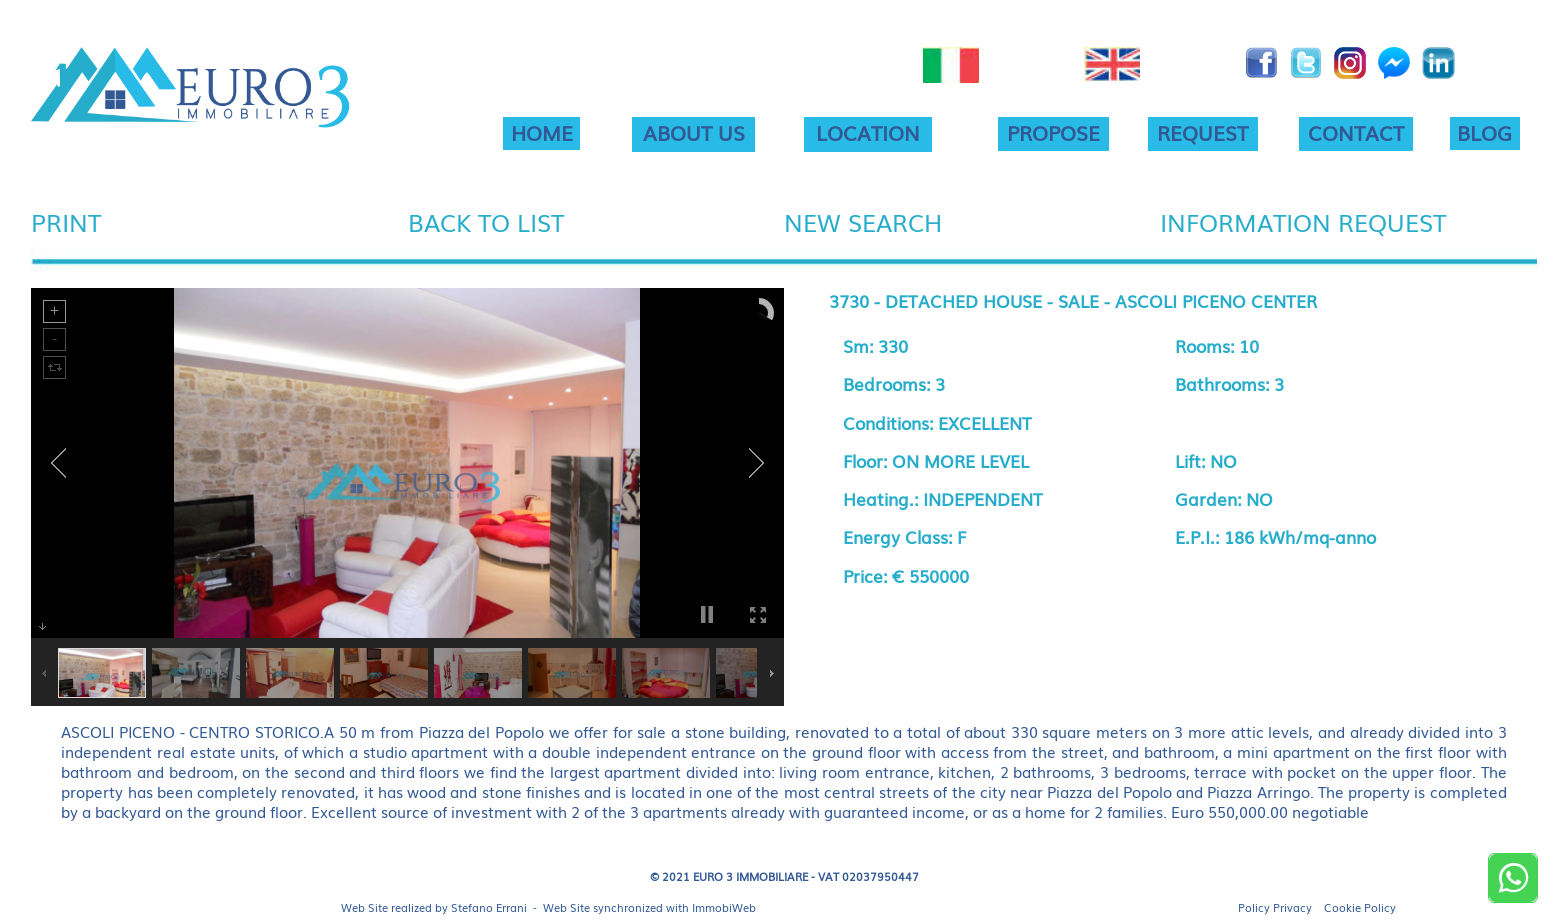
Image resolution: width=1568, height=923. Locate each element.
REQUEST (1202, 132)
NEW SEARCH (863, 221)
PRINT (66, 221)
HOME (542, 132)
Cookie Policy (1360, 907)
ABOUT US (694, 132)
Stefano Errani (489, 907)
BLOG (1484, 132)
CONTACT (1356, 132)
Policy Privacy (1275, 907)
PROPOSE (1053, 132)
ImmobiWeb (724, 907)
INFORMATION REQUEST (1303, 221)
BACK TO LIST (486, 221)
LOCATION (868, 132)
